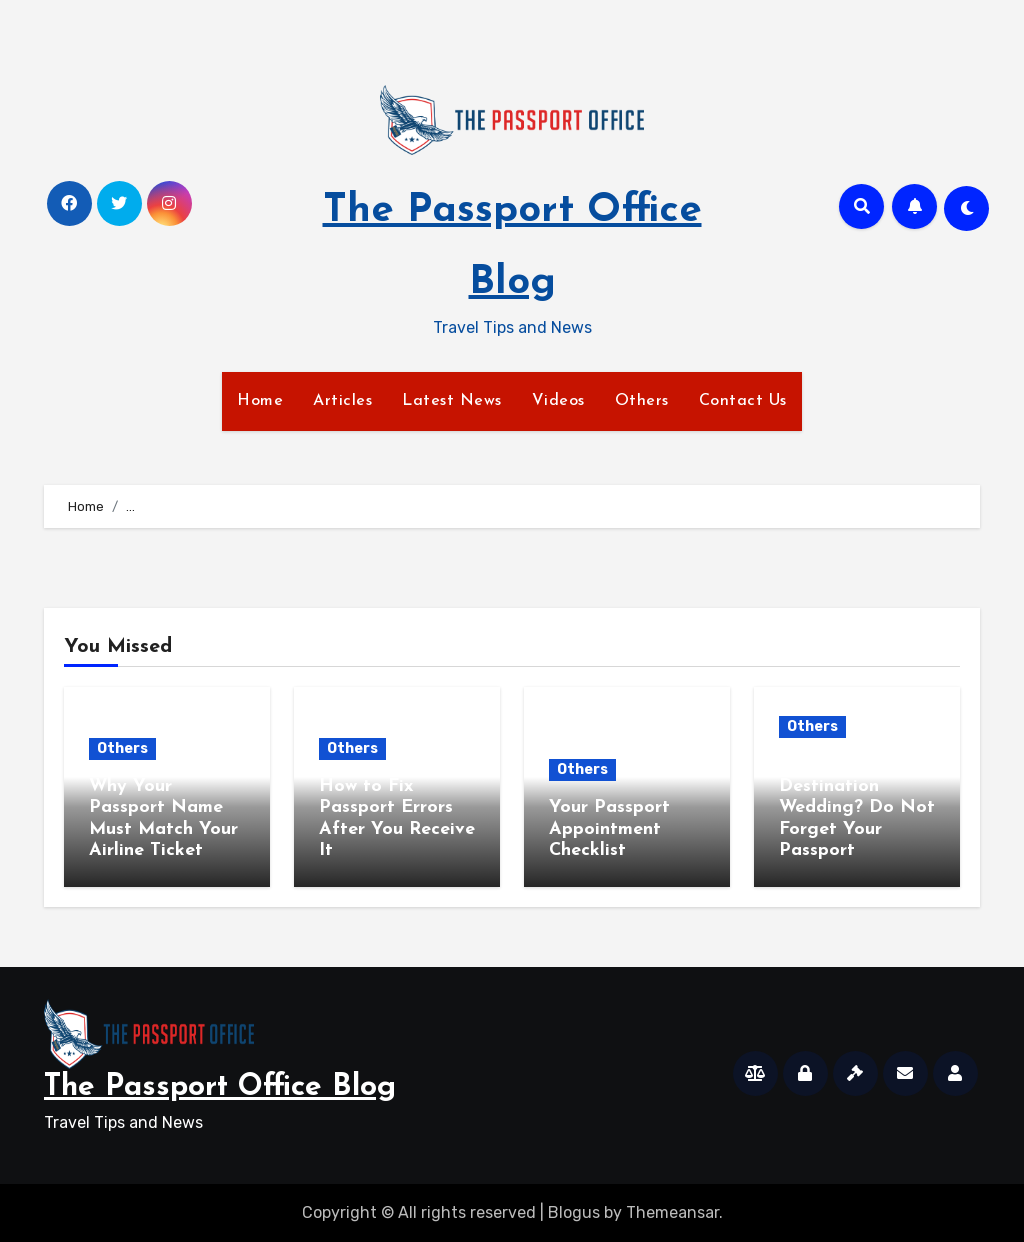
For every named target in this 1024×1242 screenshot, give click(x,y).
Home (260, 401)
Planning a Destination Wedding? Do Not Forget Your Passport (857, 807)
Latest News (452, 401)
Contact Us (743, 401)
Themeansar (672, 1212)
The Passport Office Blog (220, 1087)
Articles (342, 401)
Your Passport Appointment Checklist (609, 829)
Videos (558, 401)
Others (642, 401)
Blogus (574, 1212)
